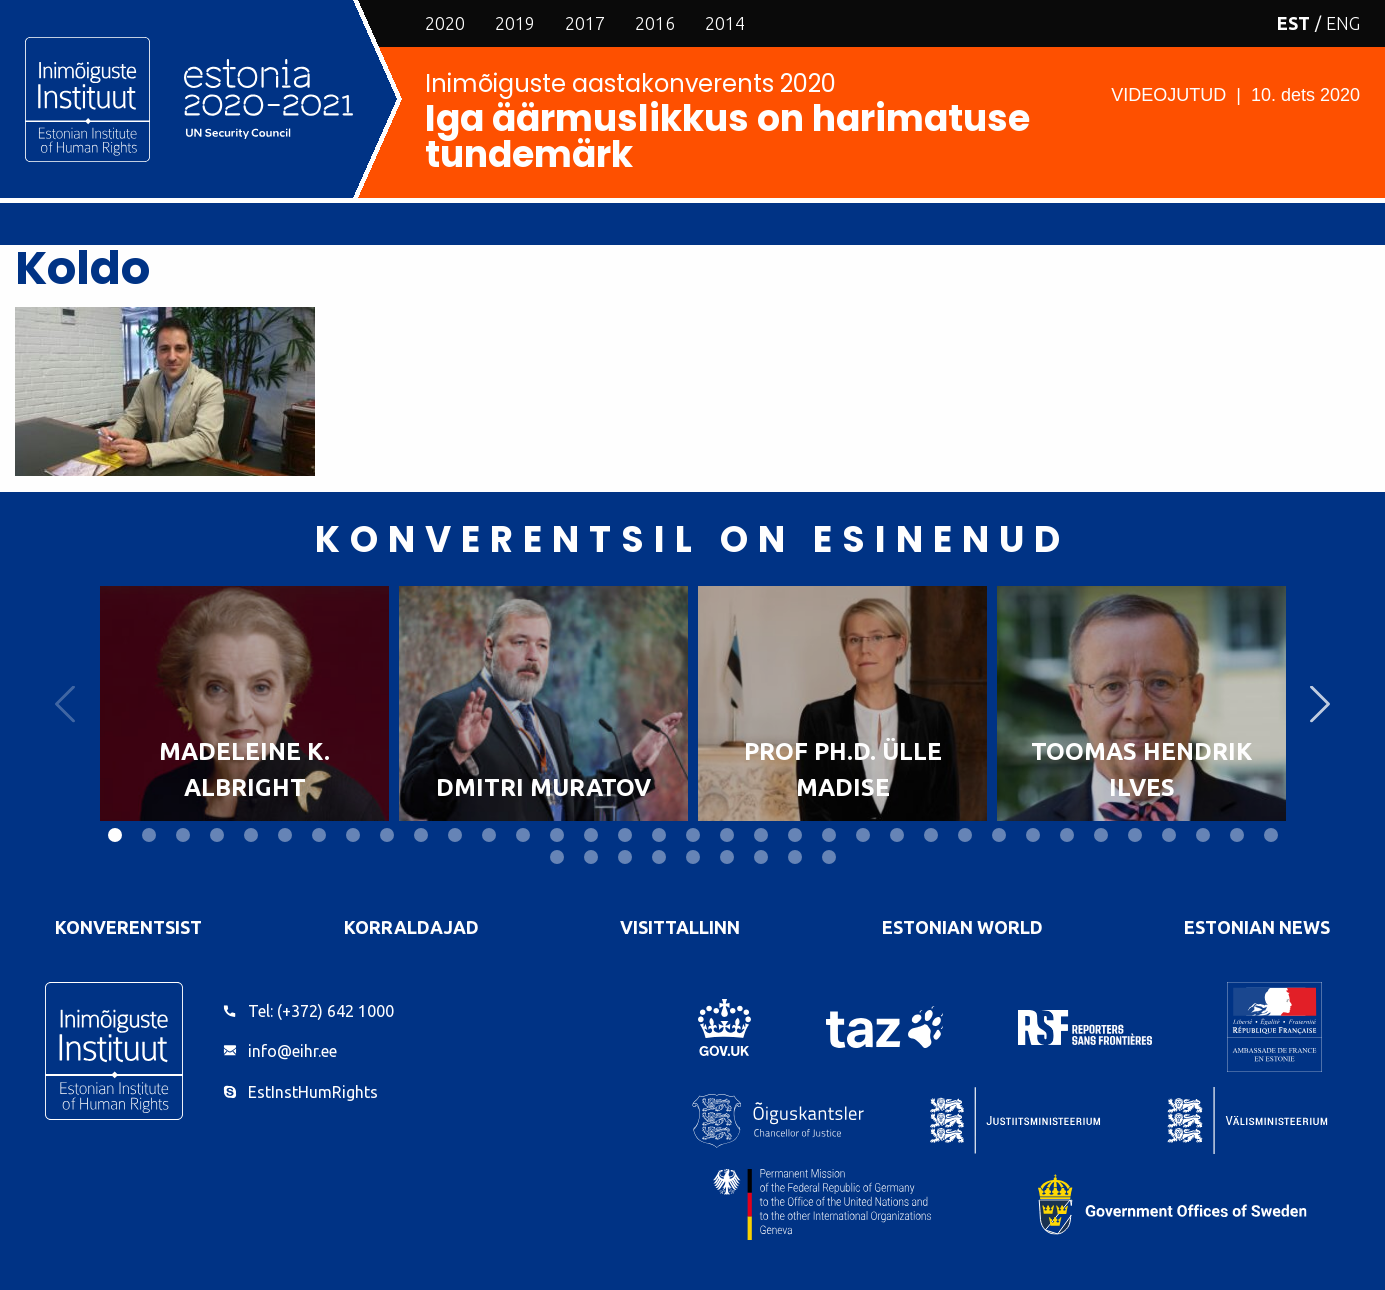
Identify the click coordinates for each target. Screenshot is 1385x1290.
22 (829, 835)
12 (489, 835)
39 (659, 857)
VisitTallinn (680, 927)
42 (761, 857)
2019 (515, 23)
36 (557, 857)
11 (455, 835)
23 (863, 835)
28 (1033, 835)
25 (931, 835)
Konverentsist (128, 927)
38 (625, 857)
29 (1067, 835)
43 (795, 857)
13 (523, 835)
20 (761, 835)
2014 (725, 23)
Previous (65, 703)
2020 (445, 23)
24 (897, 835)
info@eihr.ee (292, 1051)
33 (1203, 835)
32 (1169, 835)
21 (795, 835)
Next (1320, 703)
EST (1293, 23)
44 (829, 857)
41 (727, 857)
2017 (585, 23)
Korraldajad (411, 927)
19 (727, 835)
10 (421, 835)
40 (693, 857)
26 (965, 835)
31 (1135, 835)
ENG (1343, 23)
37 (591, 857)
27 (999, 835)
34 (1237, 835)
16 (625, 835)
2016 (655, 23)
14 (557, 835)
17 (659, 835)
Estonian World (962, 927)
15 (591, 835)
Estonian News (1257, 927)
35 (1271, 835)
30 (1101, 835)
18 (693, 835)
